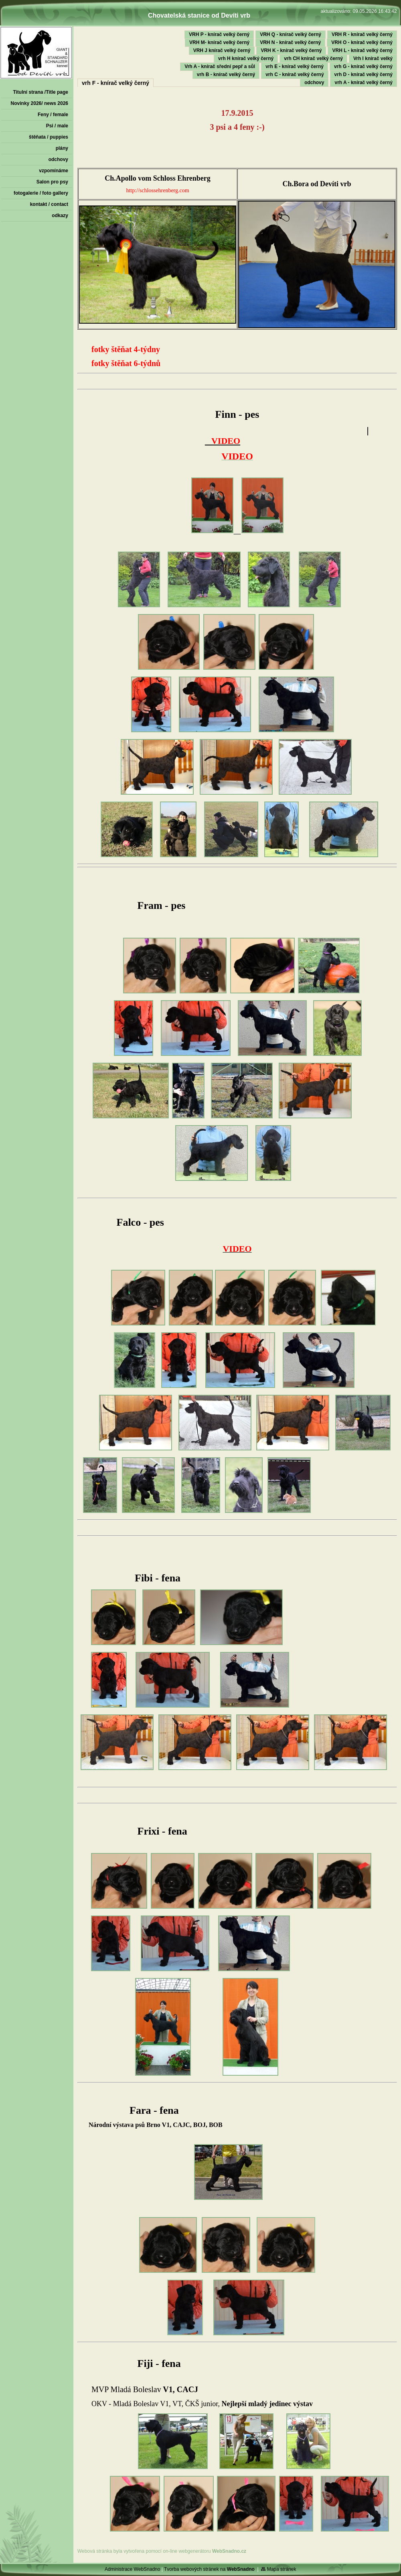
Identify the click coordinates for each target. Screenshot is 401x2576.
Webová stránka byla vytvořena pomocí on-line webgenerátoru (161, 2551)
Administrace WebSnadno (132, 2569)
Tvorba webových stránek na (209, 2569)
